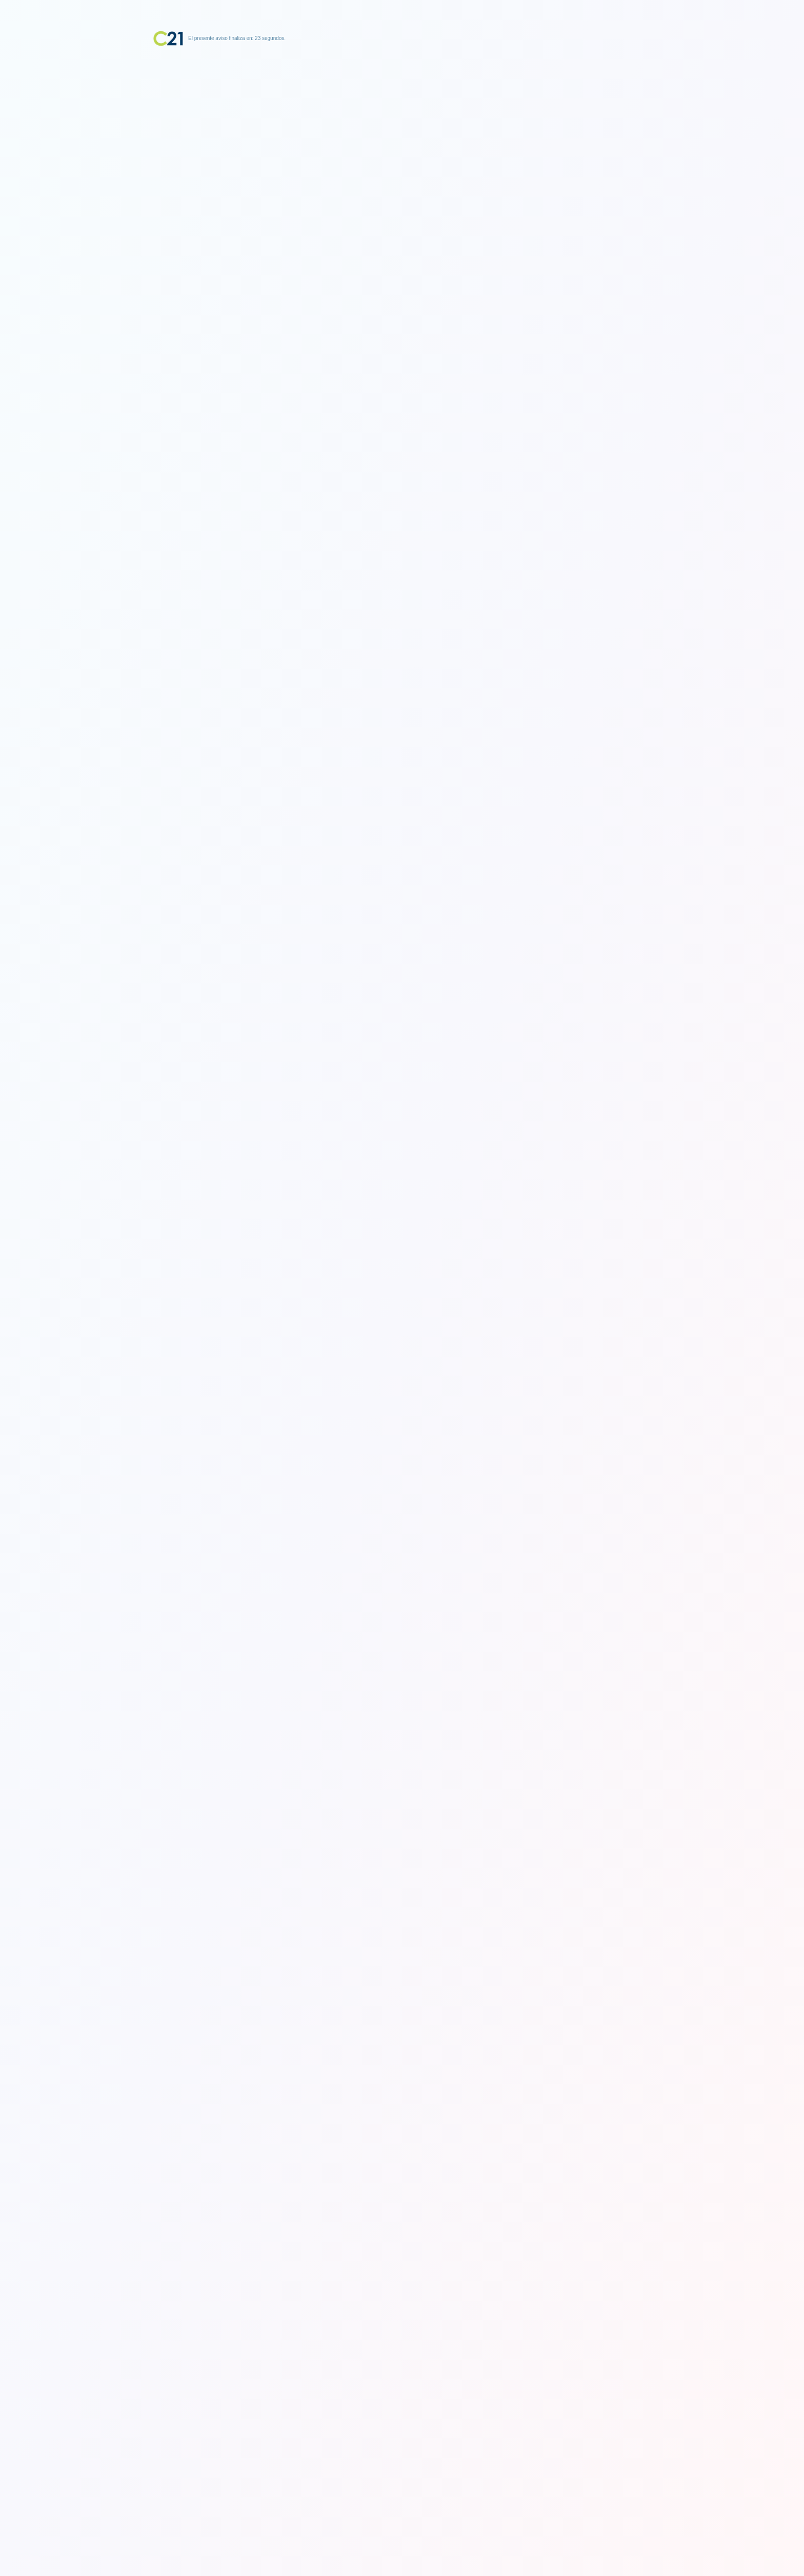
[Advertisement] (402, 110)
